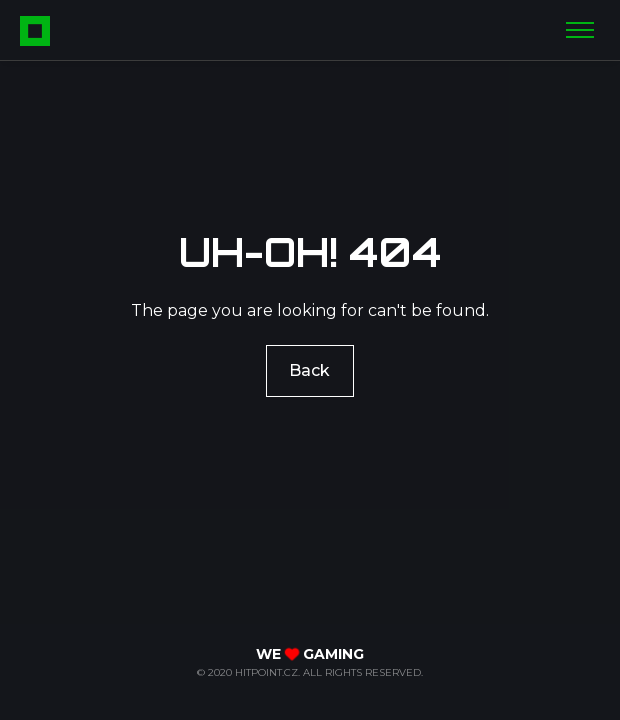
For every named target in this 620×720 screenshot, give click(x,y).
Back (310, 369)
